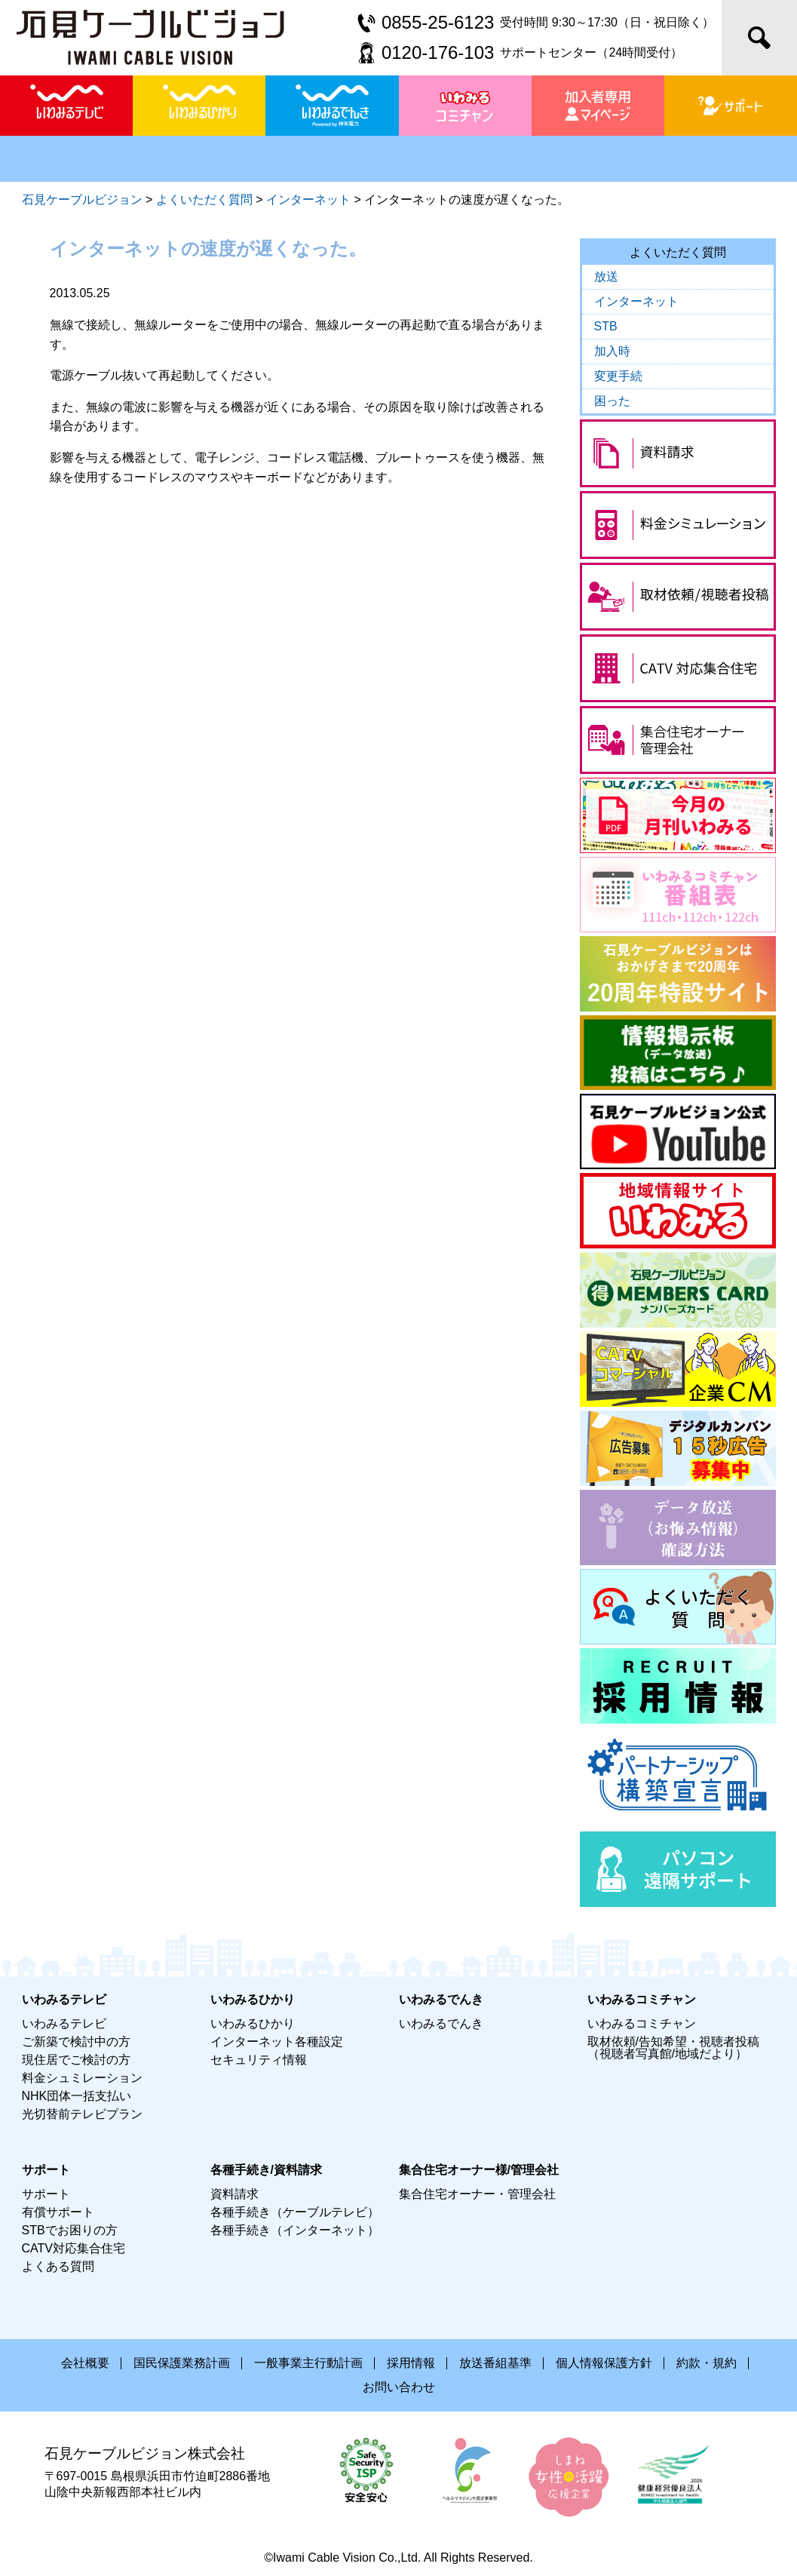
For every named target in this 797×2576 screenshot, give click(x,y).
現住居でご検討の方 (76, 2059)
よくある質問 (58, 2266)
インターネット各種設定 (276, 2041)
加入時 (612, 351)
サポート (46, 2194)
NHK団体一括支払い (77, 2095)
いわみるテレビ (64, 2023)
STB (606, 326)
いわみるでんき (441, 2023)
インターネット (636, 301)
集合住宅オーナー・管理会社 (477, 2194)
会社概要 (85, 2362)
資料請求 (234, 2194)
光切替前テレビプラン (82, 2114)
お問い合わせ (399, 2387)
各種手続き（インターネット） (294, 2230)
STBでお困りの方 (70, 2230)
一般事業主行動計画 (308, 2362)
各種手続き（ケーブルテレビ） (294, 2212)
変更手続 (618, 376)
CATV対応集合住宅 (73, 2248)
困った (612, 401)
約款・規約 (706, 2362)
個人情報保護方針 (604, 2362)
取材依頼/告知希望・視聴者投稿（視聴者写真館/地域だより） (673, 2047)
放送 (606, 276)
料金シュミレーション (82, 2077)
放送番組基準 (495, 2362)
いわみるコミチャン (641, 2023)
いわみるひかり (252, 2023)
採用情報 (411, 2362)
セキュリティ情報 (258, 2059)
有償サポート (58, 2212)
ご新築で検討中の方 (76, 2041)
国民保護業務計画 (181, 2362)
